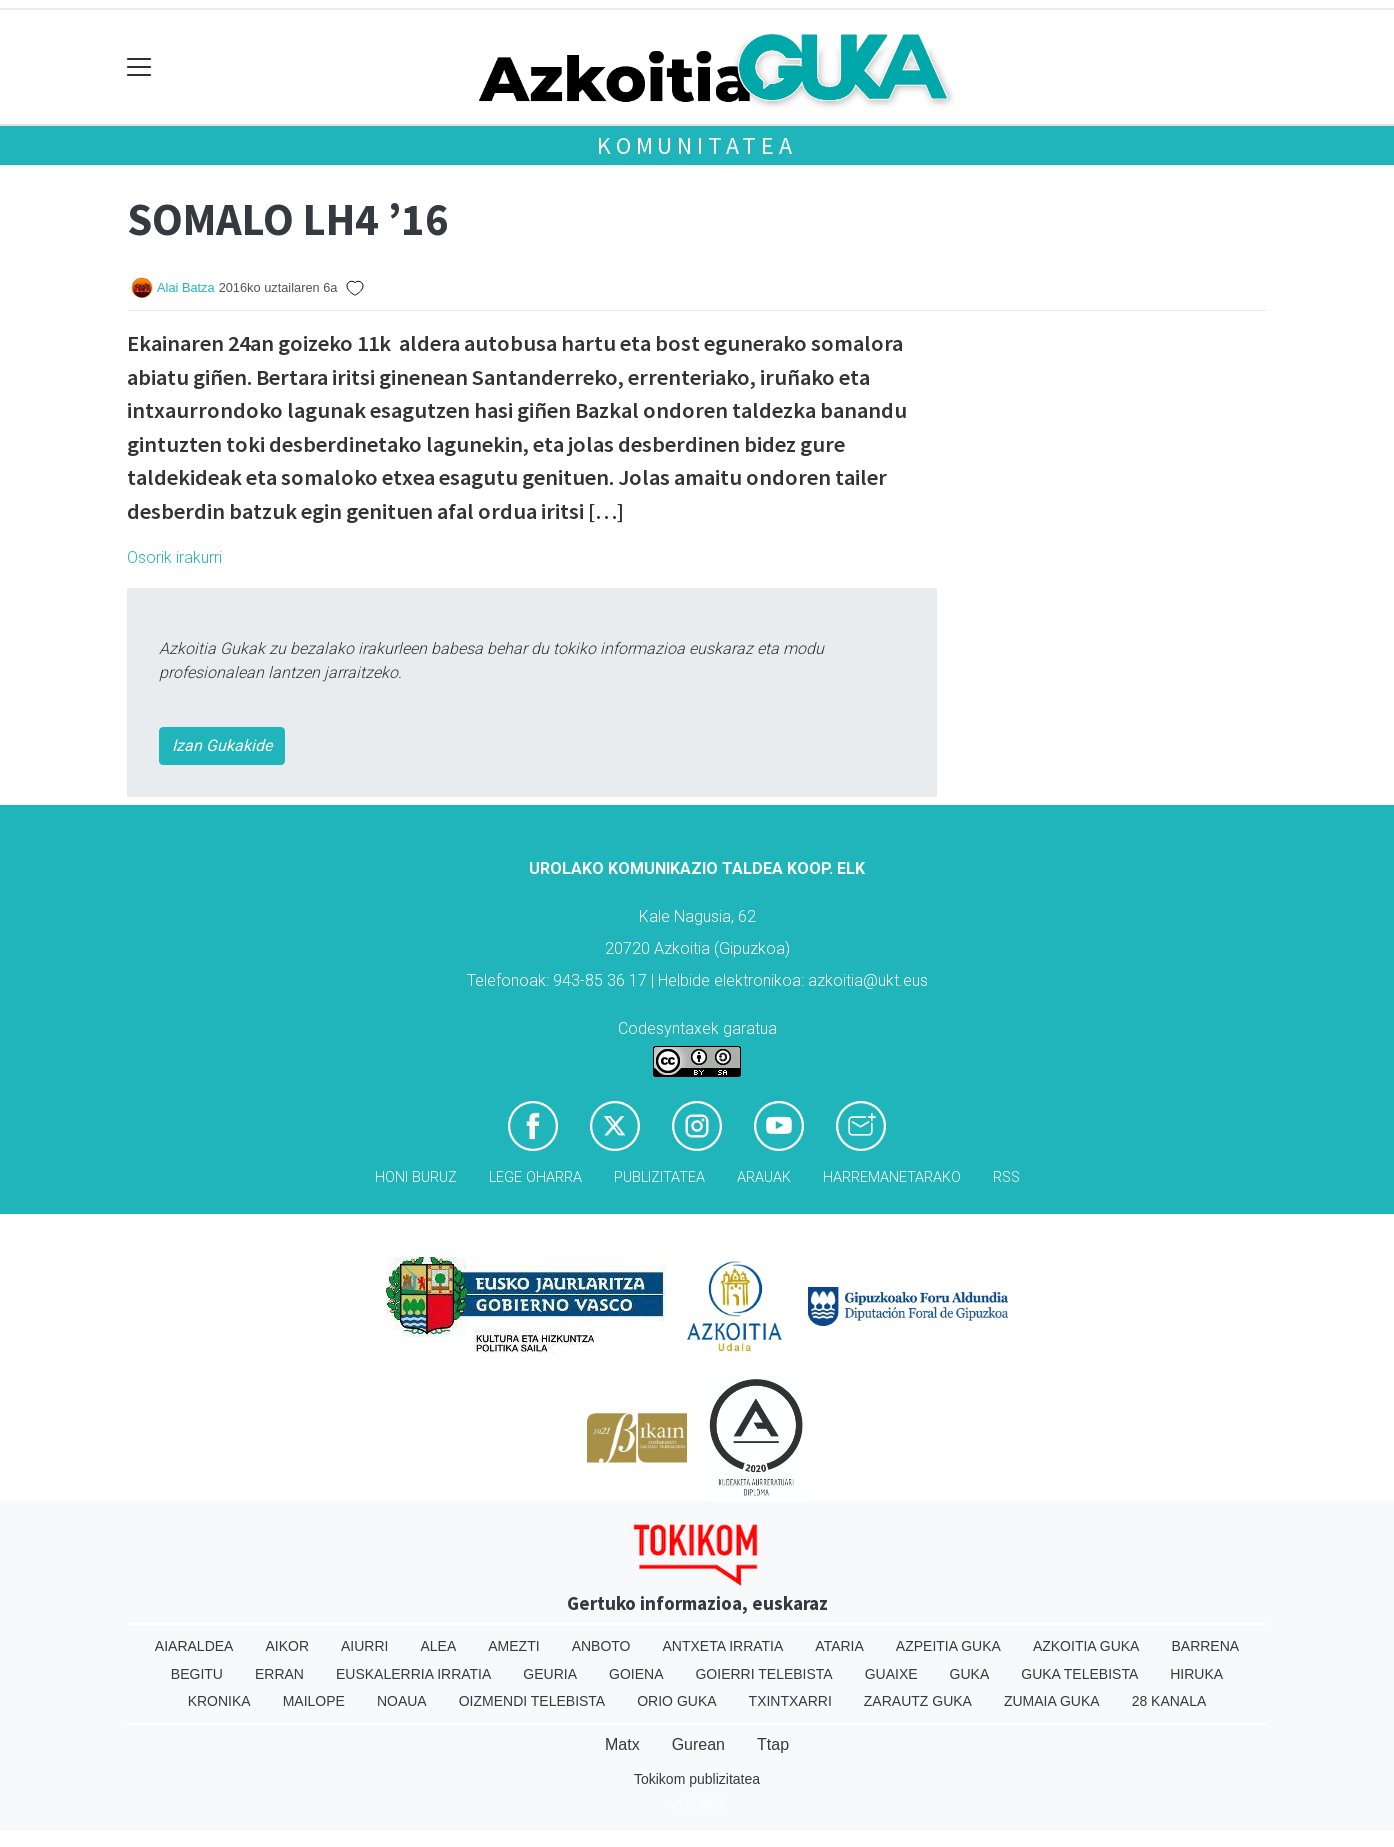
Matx (622, 1744)
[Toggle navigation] (139, 67)
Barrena (1205, 1646)
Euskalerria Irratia (413, 1674)
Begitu (197, 1674)
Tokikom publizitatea (697, 1779)
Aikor (287, 1646)
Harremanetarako (892, 1177)
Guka (970, 1674)
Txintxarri (790, 1701)
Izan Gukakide (222, 745)
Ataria (839, 1646)
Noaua (402, 1701)
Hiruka (1196, 1674)
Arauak (764, 1177)
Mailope (314, 1701)
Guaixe (891, 1674)
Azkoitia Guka (1086, 1646)
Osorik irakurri (174, 557)
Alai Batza (186, 287)
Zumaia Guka (1052, 1701)
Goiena (636, 1674)
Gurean (698, 1744)
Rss (1006, 1177)
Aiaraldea (194, 1646)
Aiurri (364, 1646)
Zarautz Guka (918, 1701)
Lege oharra (535, 1177)
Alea (438, 1646)
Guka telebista (1079, 1674)
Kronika (219, 1701)
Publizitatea (659, 1177)
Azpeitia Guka (948, 1646)
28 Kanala (1169, 1701)
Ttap (773, 1744)
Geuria (550, 1674)
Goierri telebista (763, 1674)
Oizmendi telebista (532, 1701)
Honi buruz (416, 1177)
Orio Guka (676, 1701)
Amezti (513, 1646)
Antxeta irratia (723, 1646)
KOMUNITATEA (697, 145)
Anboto (601, 1646)
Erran (279, 1674)
